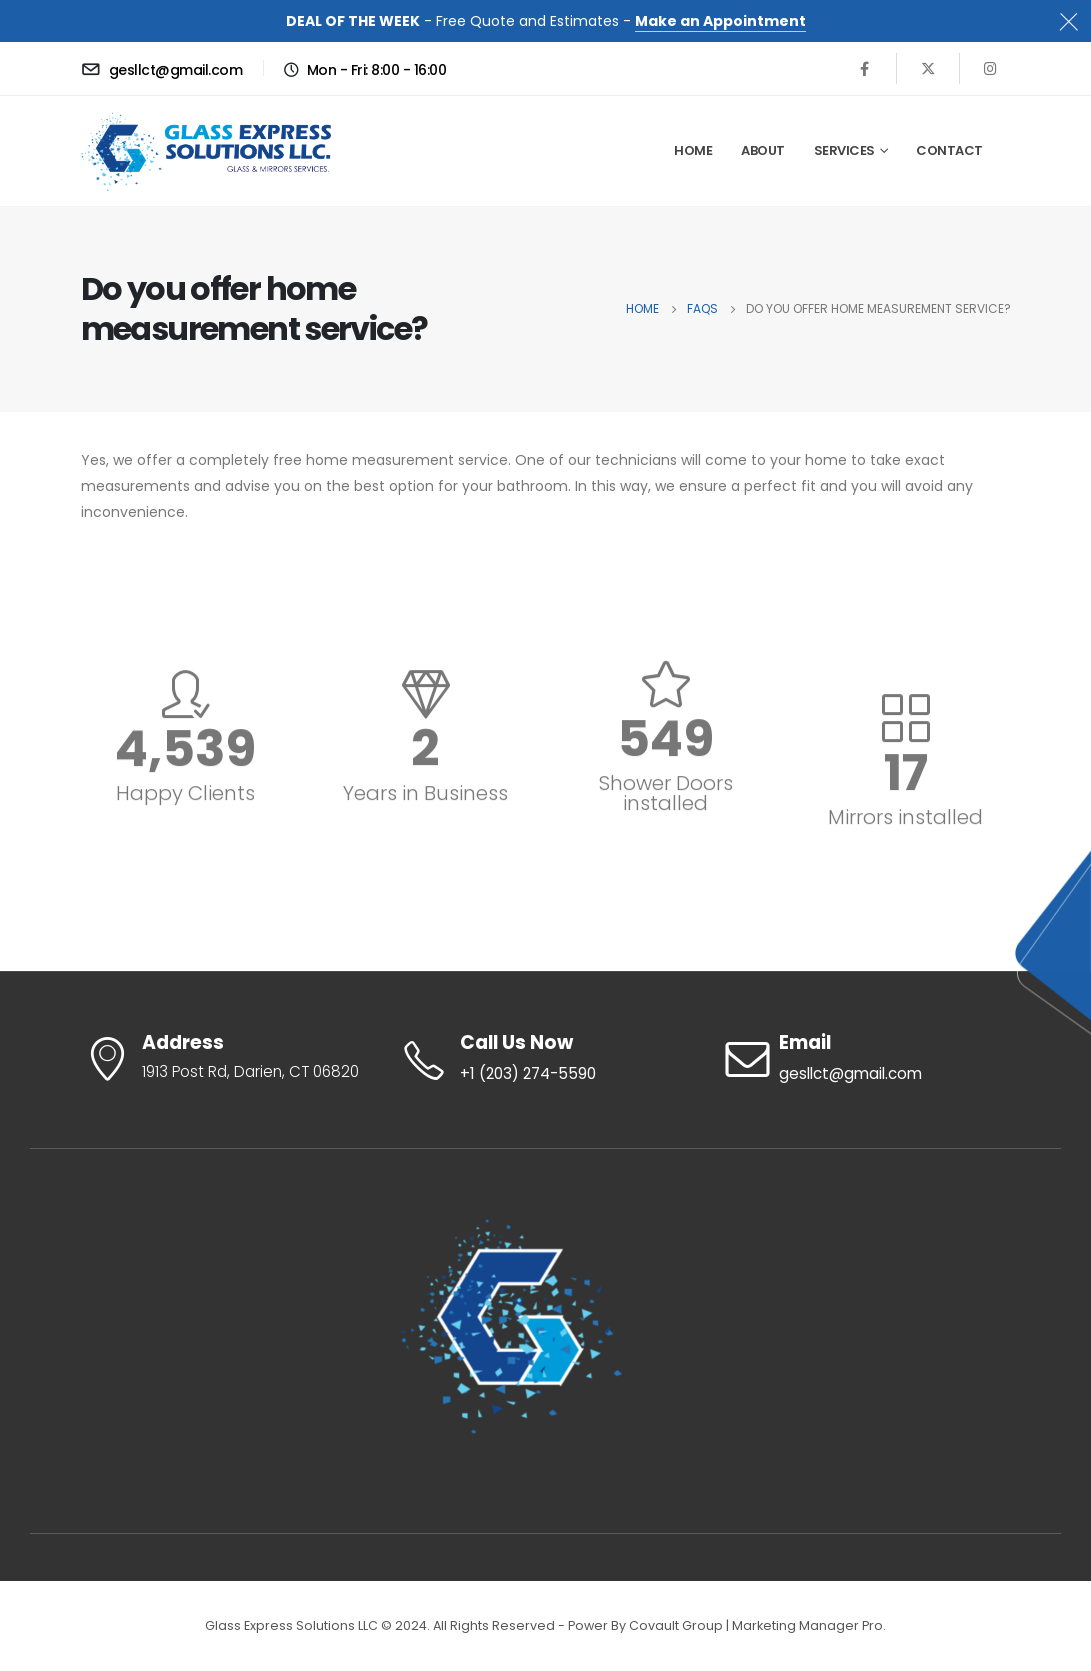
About (763, 150)
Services (844, 150)
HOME (693, 150)
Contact (949, 150)
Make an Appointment (720, 21)
